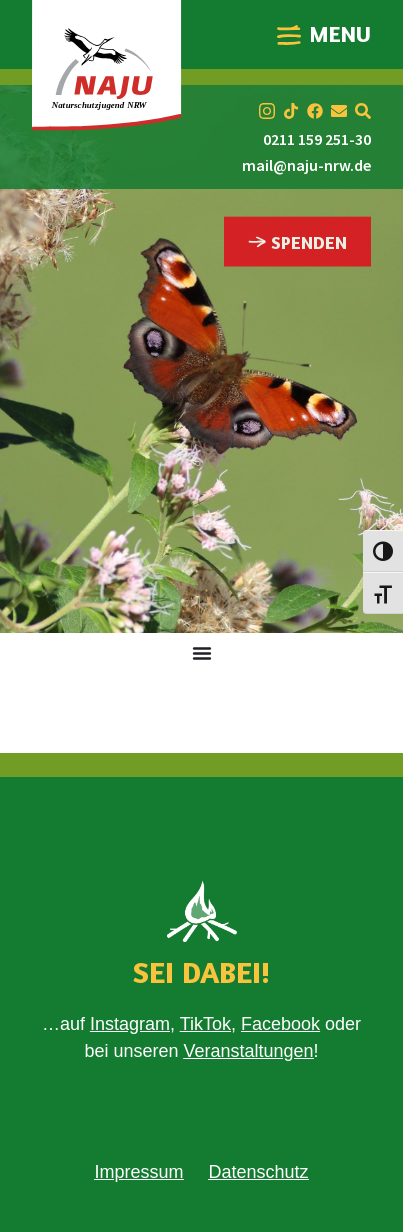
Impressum (138, 1172)
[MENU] (289, 35)
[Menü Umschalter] (202, 653)
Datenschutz (258, 1172)
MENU (340, 34)
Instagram (130, 1024)
